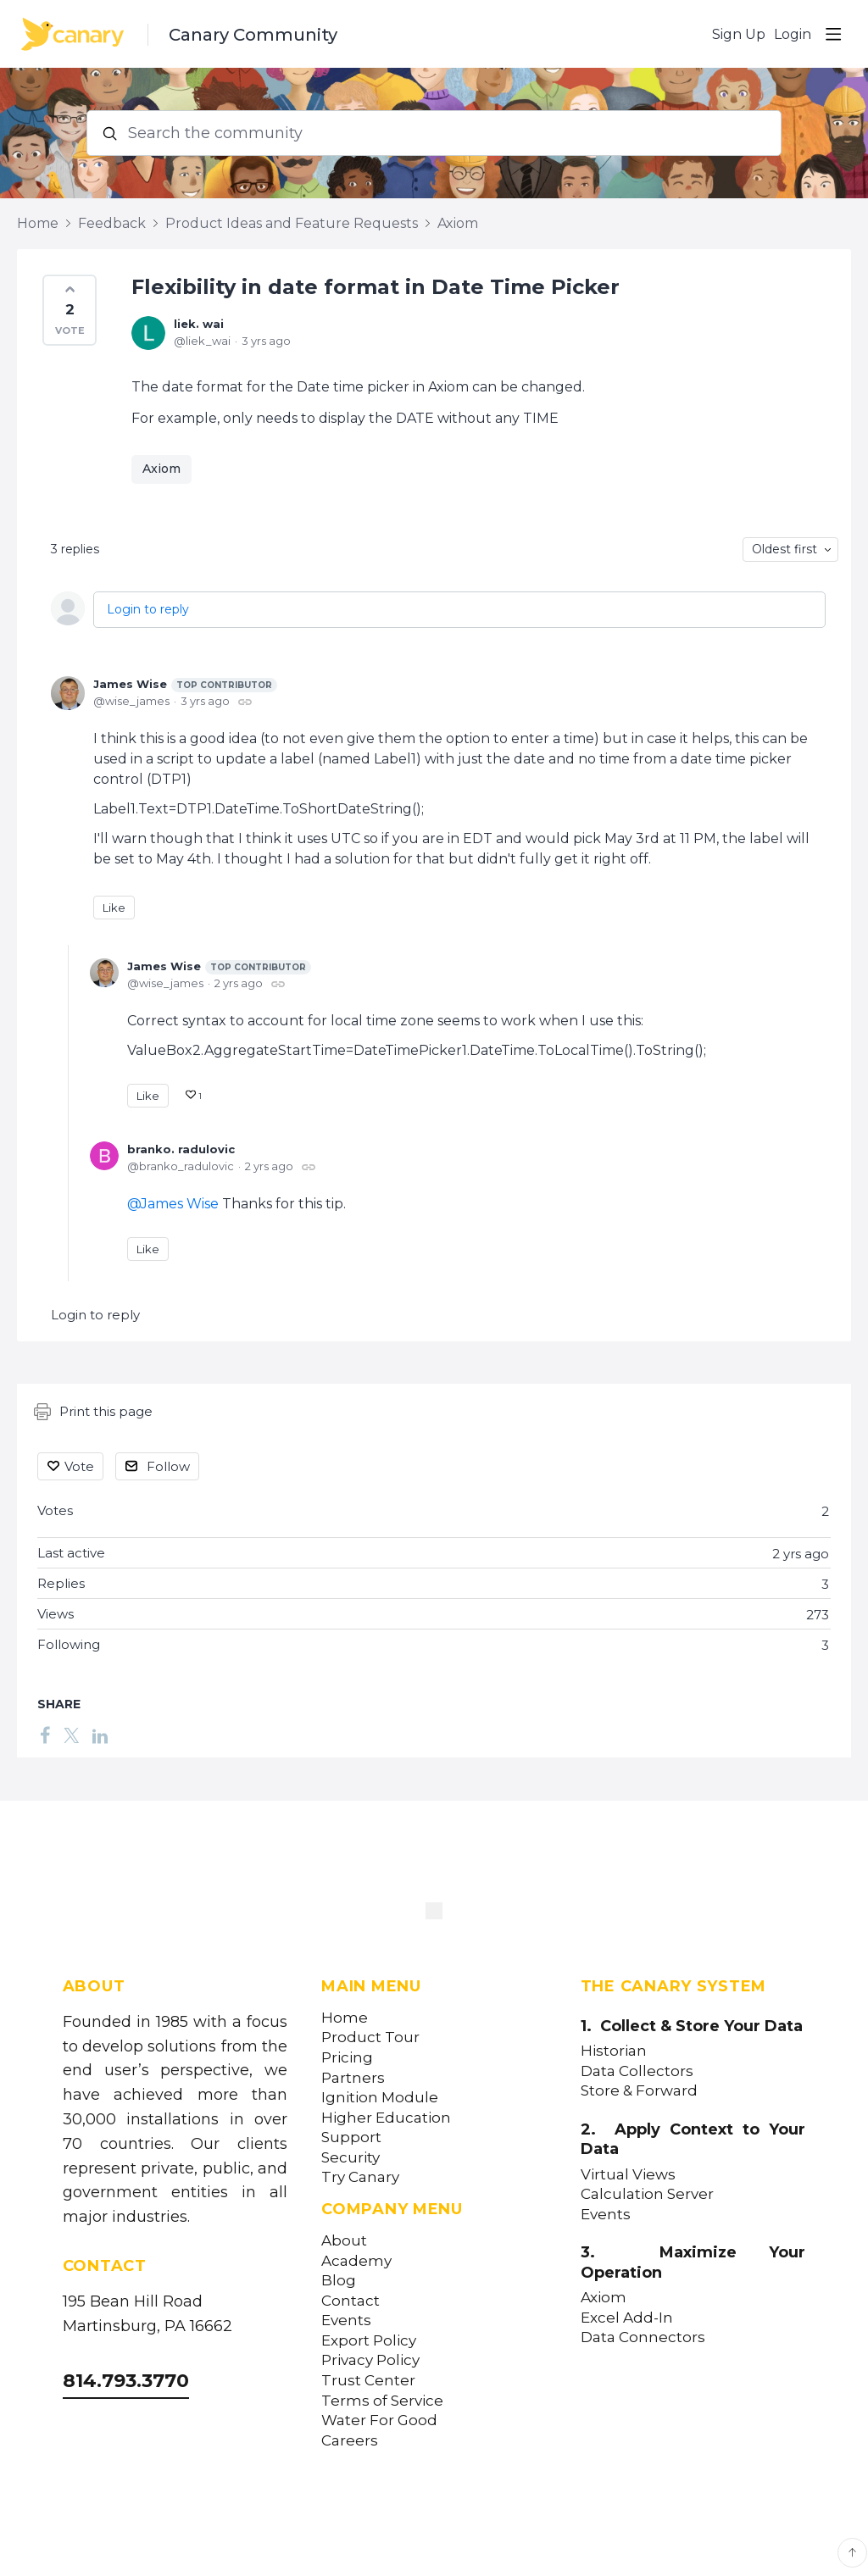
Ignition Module (379, 2098)
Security (350, 2158)
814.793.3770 (126, 2380)
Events (346, 2320)
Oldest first (784, 549)
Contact (350, 2301)
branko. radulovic (181, 1149)
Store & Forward (639, 2091)
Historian (614, 2051)
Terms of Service (382, 2401)
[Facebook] (45, 1734)
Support (351, 2137)
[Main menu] (833, 34)
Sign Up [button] (738, 34)
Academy (356, 2261)
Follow (168, 1466)
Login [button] (792, 34)
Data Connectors (643, 2337)
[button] (69, 310)
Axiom (457, 223)
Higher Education (386, 2118)
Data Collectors (637, 2071)
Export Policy (368, 2341)
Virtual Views (628, 2175)
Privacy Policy (370, 2360)
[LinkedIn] (100, 1734)
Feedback (112, 223)
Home (37, 223)
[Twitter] (71, 1734)
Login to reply (148, 609)
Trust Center (368, 2381)
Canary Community (253, 35)
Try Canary (360, 2177)
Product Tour (370, 2037)
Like (114, 907)
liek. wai (199, 323)
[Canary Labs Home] (434, 1914)
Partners (353, 2078)
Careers (349, 2441)
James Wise (185, 684)
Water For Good (379, 2420)
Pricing (347, 2058)
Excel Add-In (627, 2318)
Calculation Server (647, 2194)
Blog (338, 2281)
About (344, 2241)
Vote (79, 1466)
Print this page (93, 1411)
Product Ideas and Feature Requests (291, 223)
